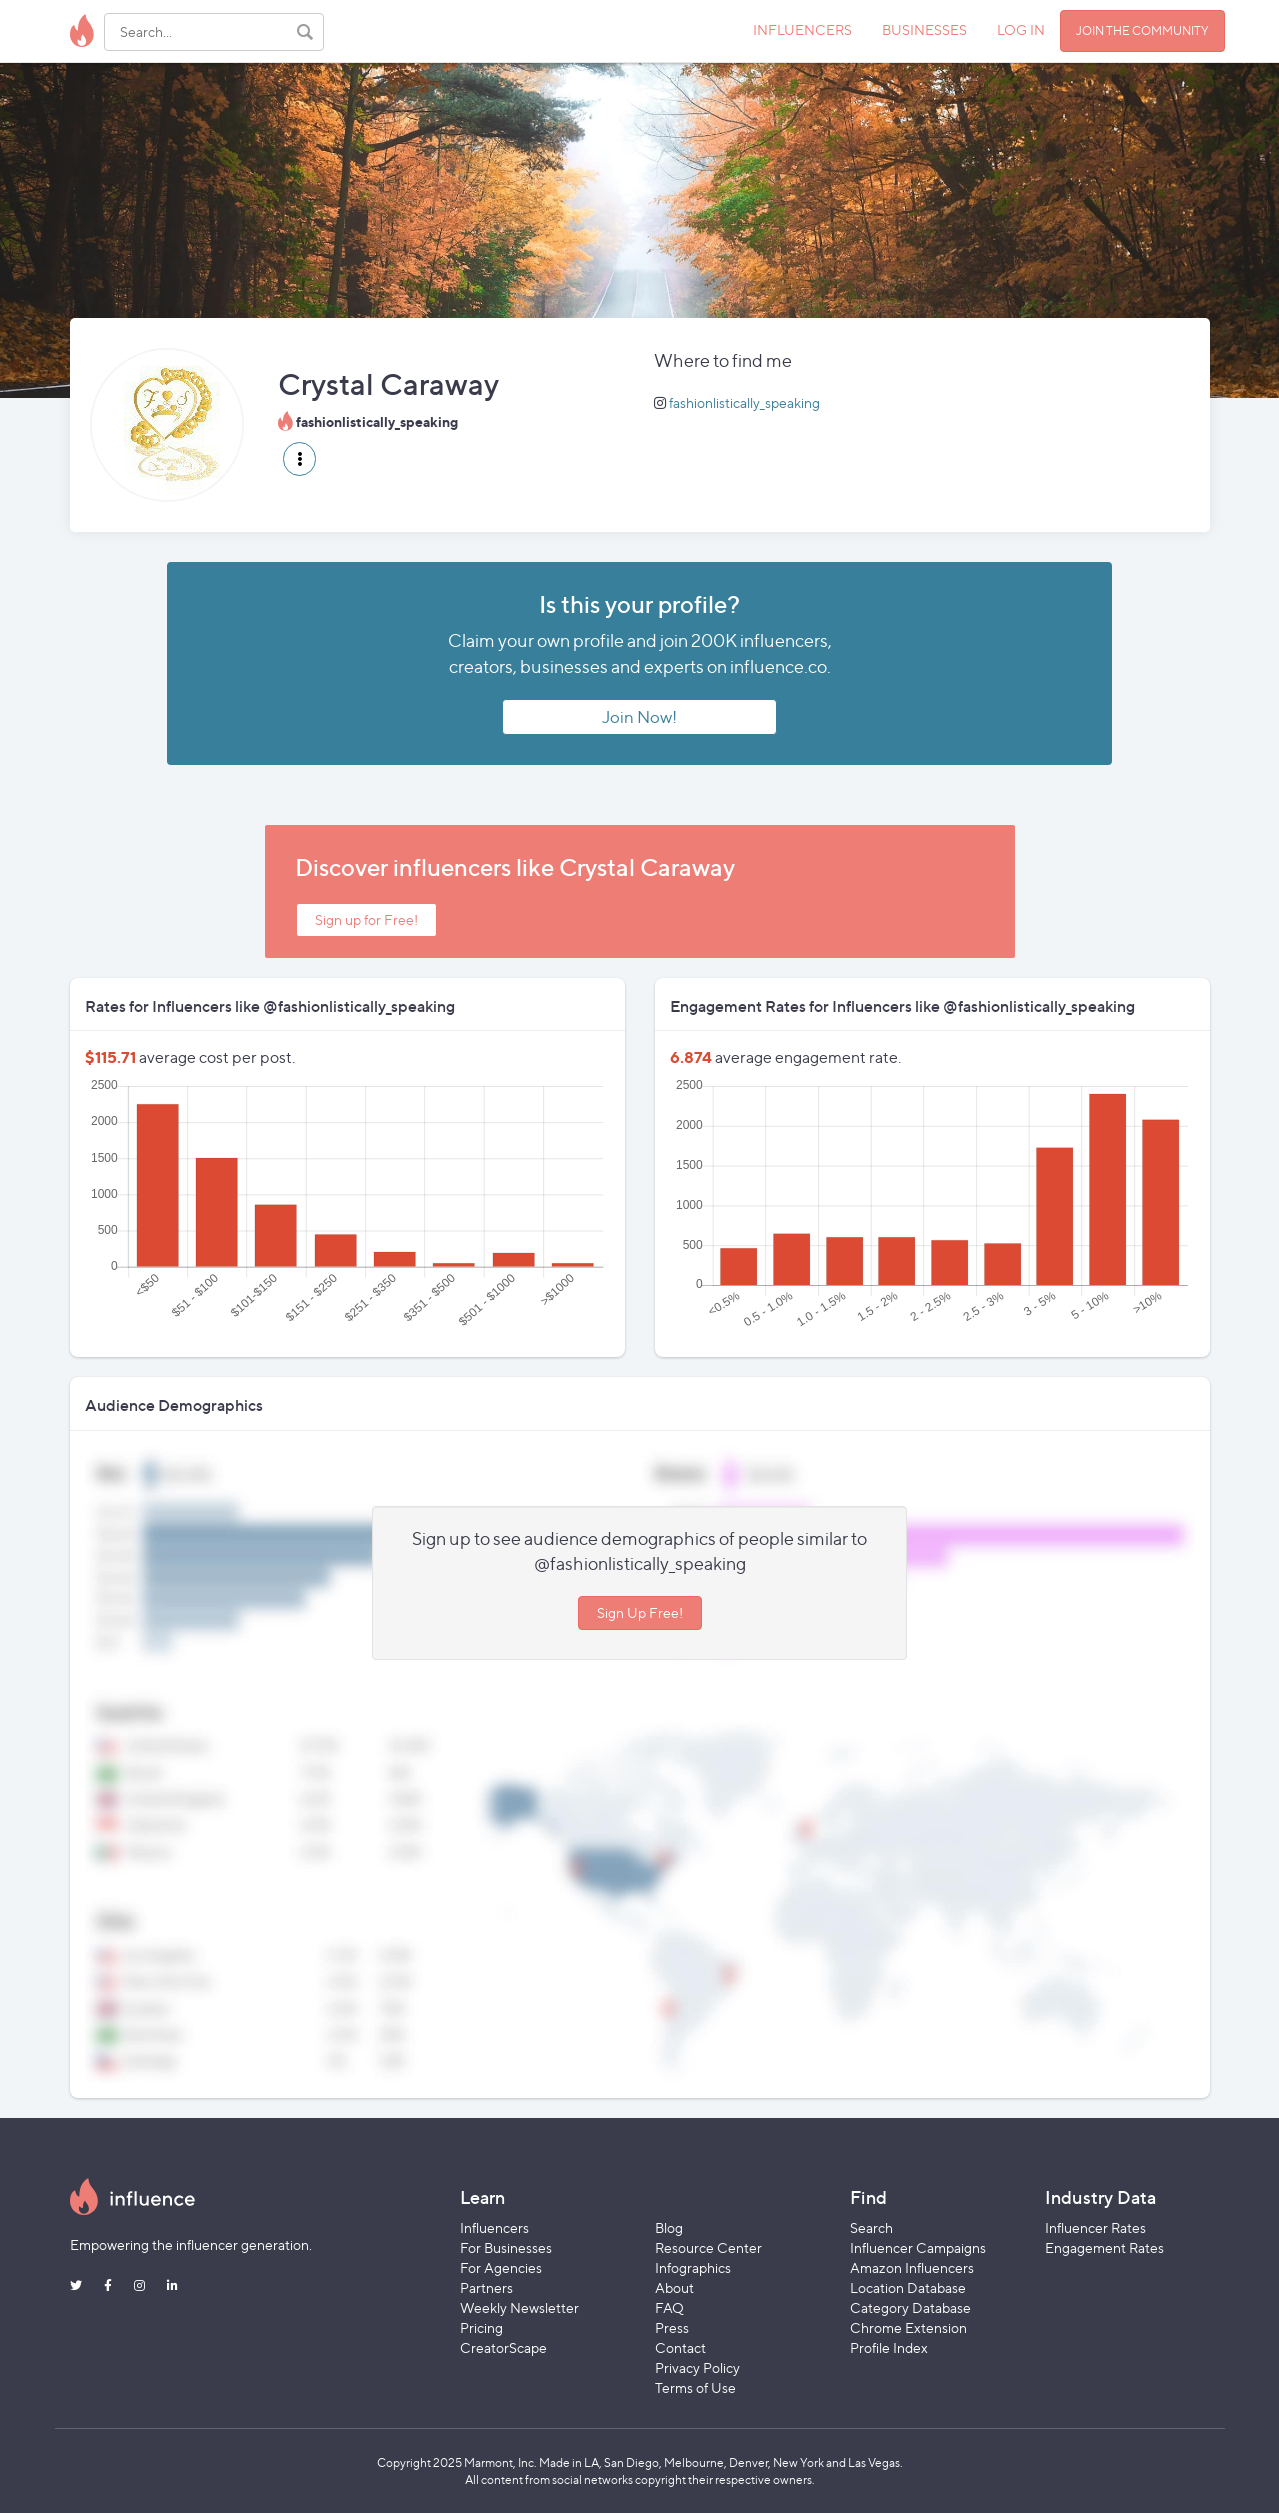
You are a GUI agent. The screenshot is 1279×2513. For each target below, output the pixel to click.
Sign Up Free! (640, 1612)
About (674, 2287)
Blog (669, 2227)
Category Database (910, 2307)
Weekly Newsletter (519, 2307)
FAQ (669, 2307)
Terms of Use (695, 2387)
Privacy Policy (697, 2367)
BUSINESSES (924, 29)
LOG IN (1021, 29)
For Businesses (506, 2247)
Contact (680, 2347)
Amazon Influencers (912, 2267)
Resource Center (708, 2247)
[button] (299, 459)
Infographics (693, 2267)
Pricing (481, 2327)
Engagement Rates (1104, 2247)
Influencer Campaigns (918, 2247)
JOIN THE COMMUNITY (1142, 30)
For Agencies (501, 2267)
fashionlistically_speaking (744, 402)
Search (871, 2227)
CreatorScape (503, 2347)
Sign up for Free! (366, 919)
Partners (486, 2287)
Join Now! (639, 717)
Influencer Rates (1095, 2227)
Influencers (494, 2227)
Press (672, 2327)
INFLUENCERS (802, 29)
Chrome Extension (908, 2327)
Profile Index (889, 2347)
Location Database (908, 2287)
